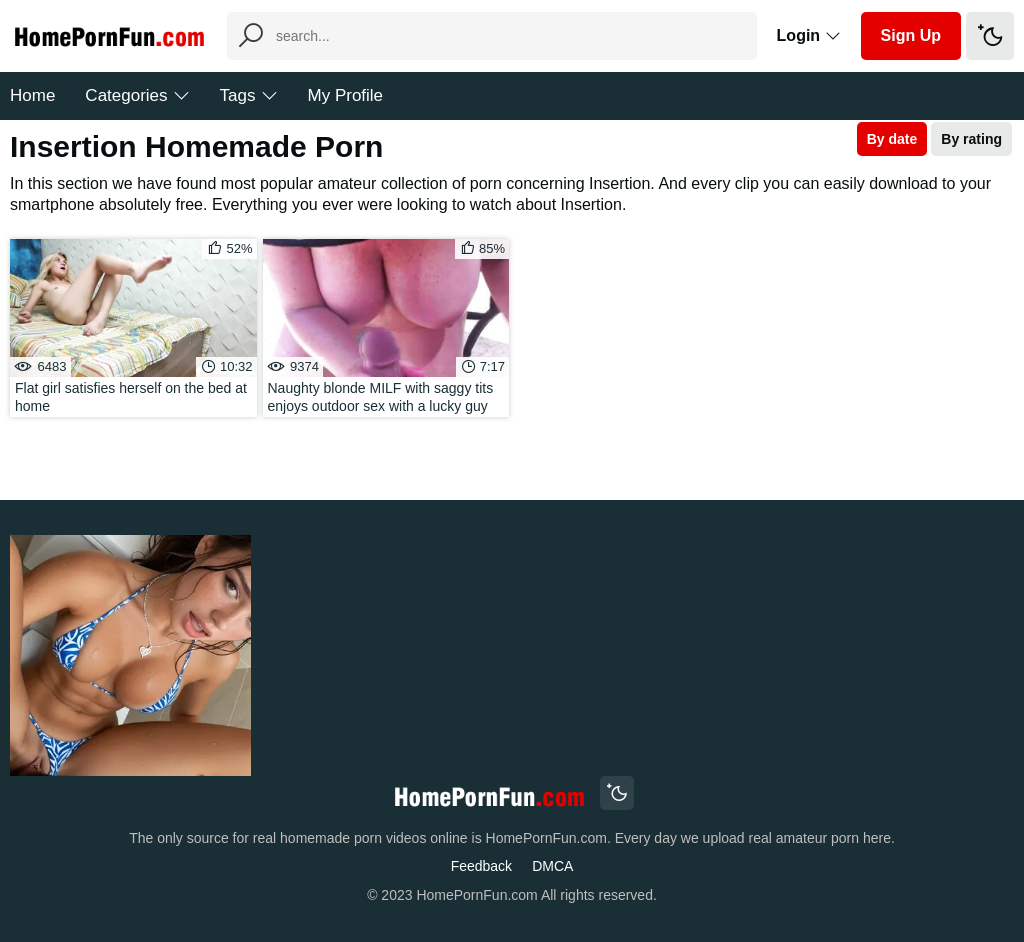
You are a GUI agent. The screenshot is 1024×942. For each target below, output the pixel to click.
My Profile (346, 95)
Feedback (481, 866)
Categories (137, 95)
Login (809, 35)
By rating (971, 139)
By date (892, 139)
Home (32, 95)
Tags (249, 95)
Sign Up (911, 35)
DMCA (552, 866)
